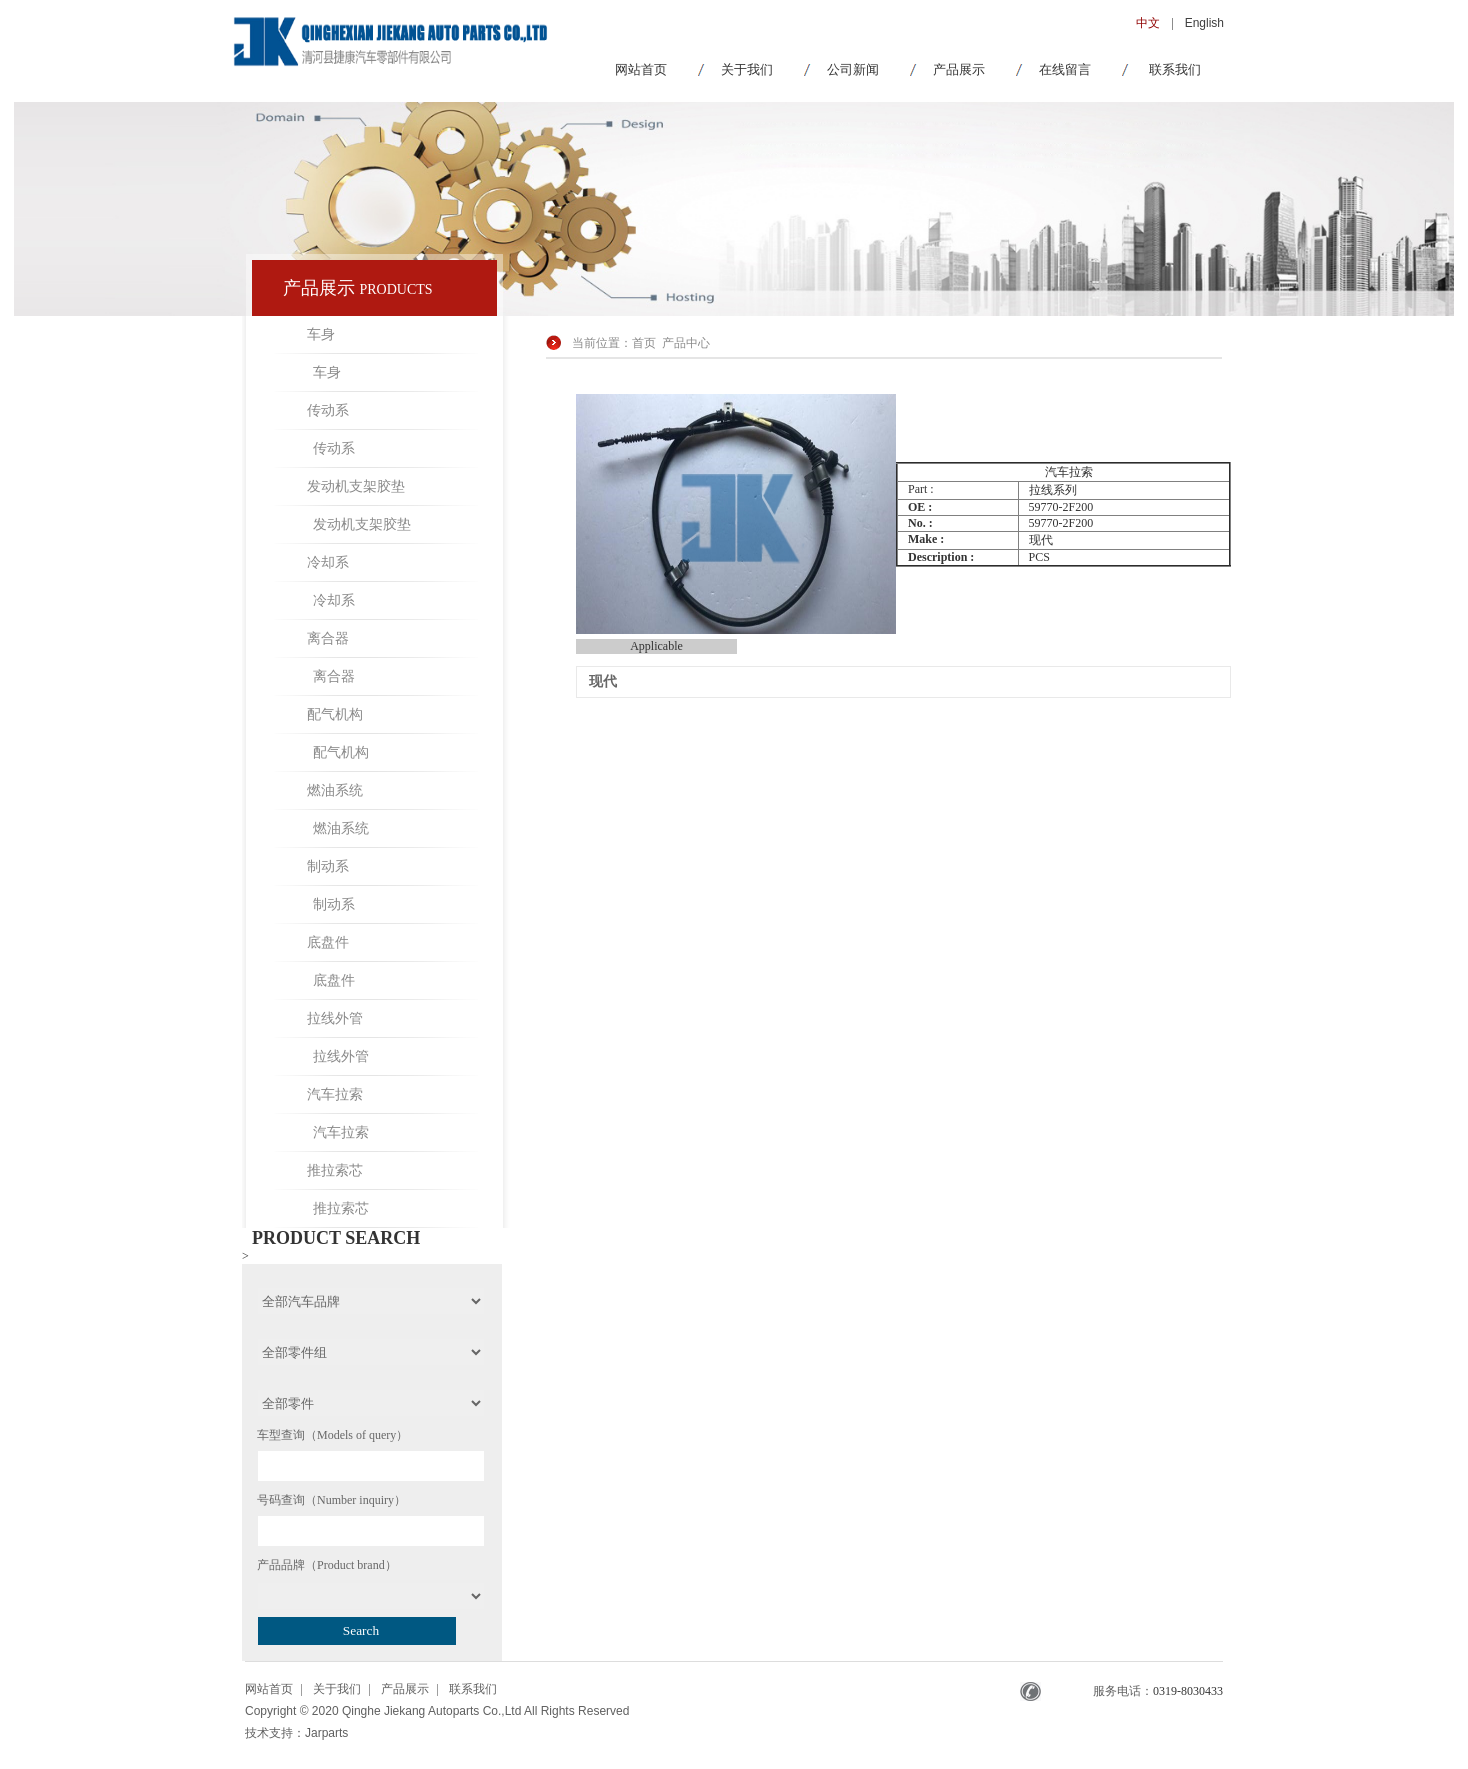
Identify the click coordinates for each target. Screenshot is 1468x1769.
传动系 (328, 410)
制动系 (328, 866)
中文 (1148, 23)
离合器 (328, 638)
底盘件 (328, 942)
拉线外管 (335, 1018)
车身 (321, 334)
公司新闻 (853, 69)
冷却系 (328, 562)
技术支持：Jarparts (296, 1733)
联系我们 (1175, 69)
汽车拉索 (335, 1094)
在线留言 (1065, 69)
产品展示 (959, 69)
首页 (644, 343)
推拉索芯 (335, 1170)
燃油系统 (335, 790)
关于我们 (747, 69)
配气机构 (335, 714)
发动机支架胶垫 (356, 486)
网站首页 (641, 69)
